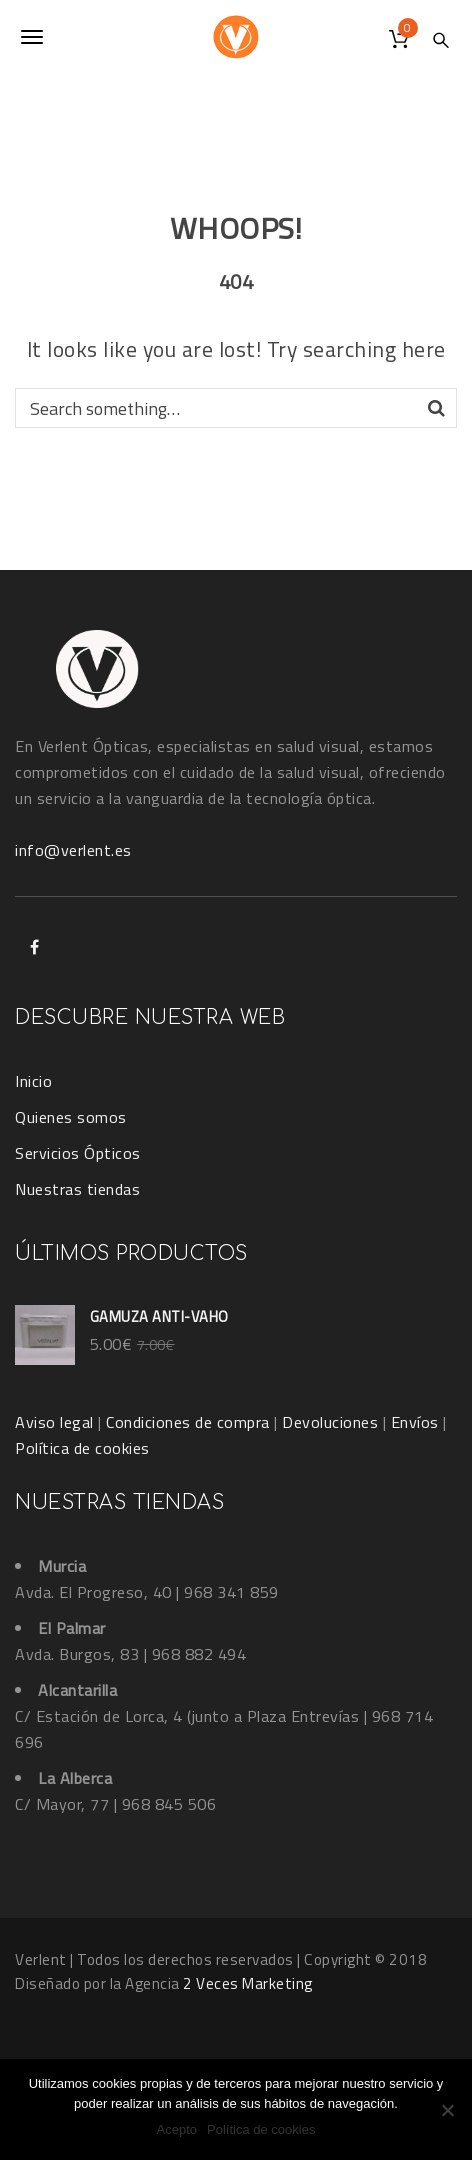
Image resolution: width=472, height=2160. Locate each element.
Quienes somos (71, 1117)
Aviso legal (54, 1422)
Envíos (415, 1422)
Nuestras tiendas (77, 1189)
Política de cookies (82, 1448)
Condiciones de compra (188, 1422)
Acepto (177, 2129)
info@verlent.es (73, 850)
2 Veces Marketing (248, 1983)
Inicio (33, 1081)
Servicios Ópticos (78, 1153)
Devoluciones (330, 1422)
